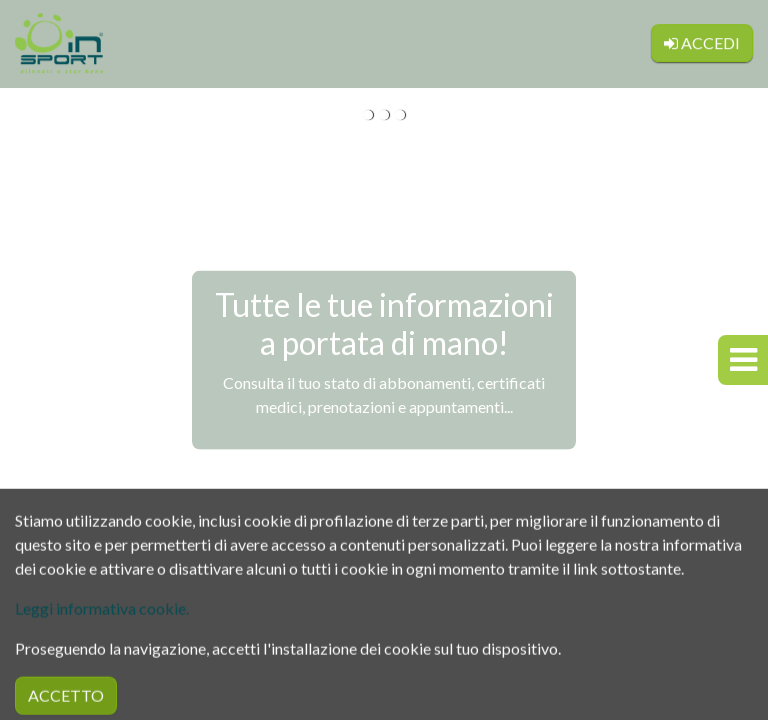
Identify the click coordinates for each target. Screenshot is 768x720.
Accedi (702, 36)
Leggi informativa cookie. (102, 638)
